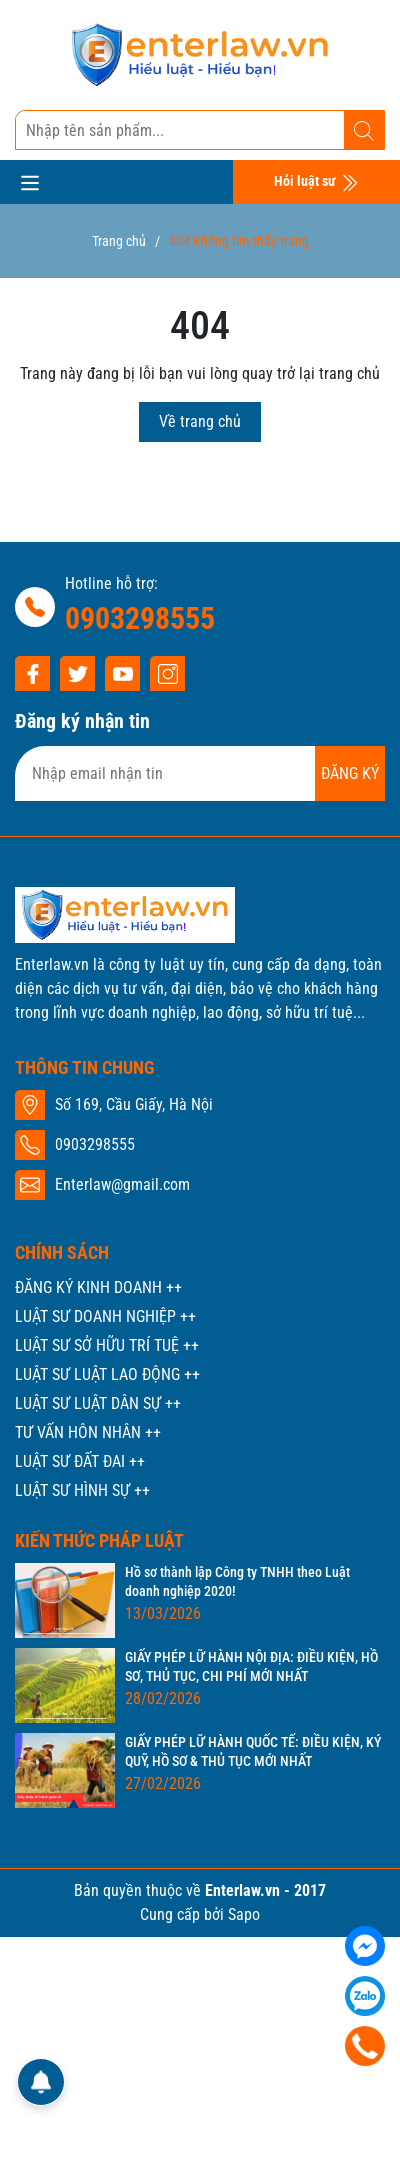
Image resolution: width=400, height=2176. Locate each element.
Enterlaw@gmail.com (122, 1184)
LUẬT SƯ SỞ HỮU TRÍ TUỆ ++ (107, 1345)
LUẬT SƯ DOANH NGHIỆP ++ (105, 1316)
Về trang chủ (200, 421)
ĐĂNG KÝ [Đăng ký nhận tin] (350, 773)
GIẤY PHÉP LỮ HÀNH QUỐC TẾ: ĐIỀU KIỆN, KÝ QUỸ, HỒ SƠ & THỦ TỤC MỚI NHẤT (253, 1752)
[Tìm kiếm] (364, 131)
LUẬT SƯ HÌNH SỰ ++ (82, 1490)
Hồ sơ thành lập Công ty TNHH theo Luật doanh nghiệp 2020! (237, 1582)
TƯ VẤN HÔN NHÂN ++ (88, 1432)
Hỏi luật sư (316, 183)
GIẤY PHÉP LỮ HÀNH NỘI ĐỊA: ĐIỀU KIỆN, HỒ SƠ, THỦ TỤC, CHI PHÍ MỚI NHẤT (251, 1667)
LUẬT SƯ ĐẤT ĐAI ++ (80, 1461)
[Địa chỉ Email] (200, 773)
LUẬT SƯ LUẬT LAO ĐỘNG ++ (107, 1374)
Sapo (244, 1914)
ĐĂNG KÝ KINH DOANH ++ (98, 1287)
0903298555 (140, 618)
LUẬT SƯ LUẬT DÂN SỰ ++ (98, 1403)
